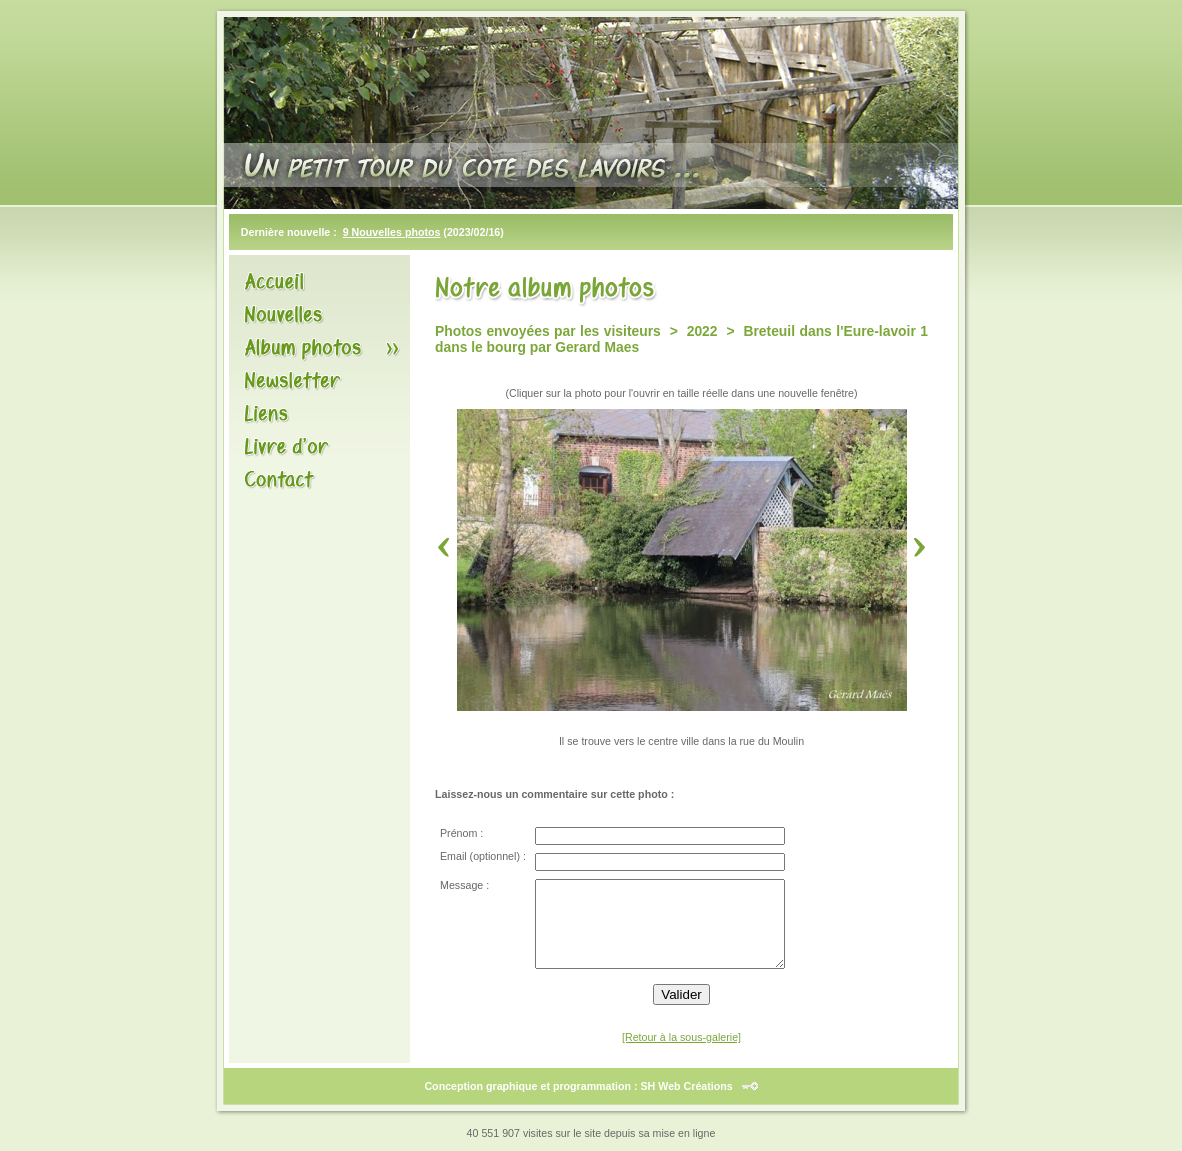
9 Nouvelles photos (392, 232)
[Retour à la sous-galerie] (681, 1037)
